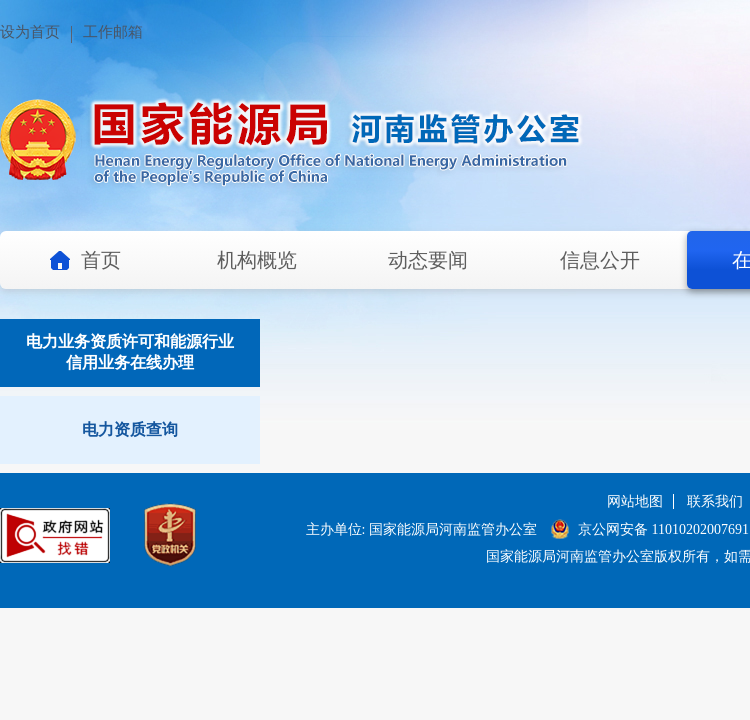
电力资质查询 (130, 429)
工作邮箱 (113, 32)
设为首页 (30, 32)
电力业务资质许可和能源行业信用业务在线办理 (130, 352)
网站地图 (635, 501)
